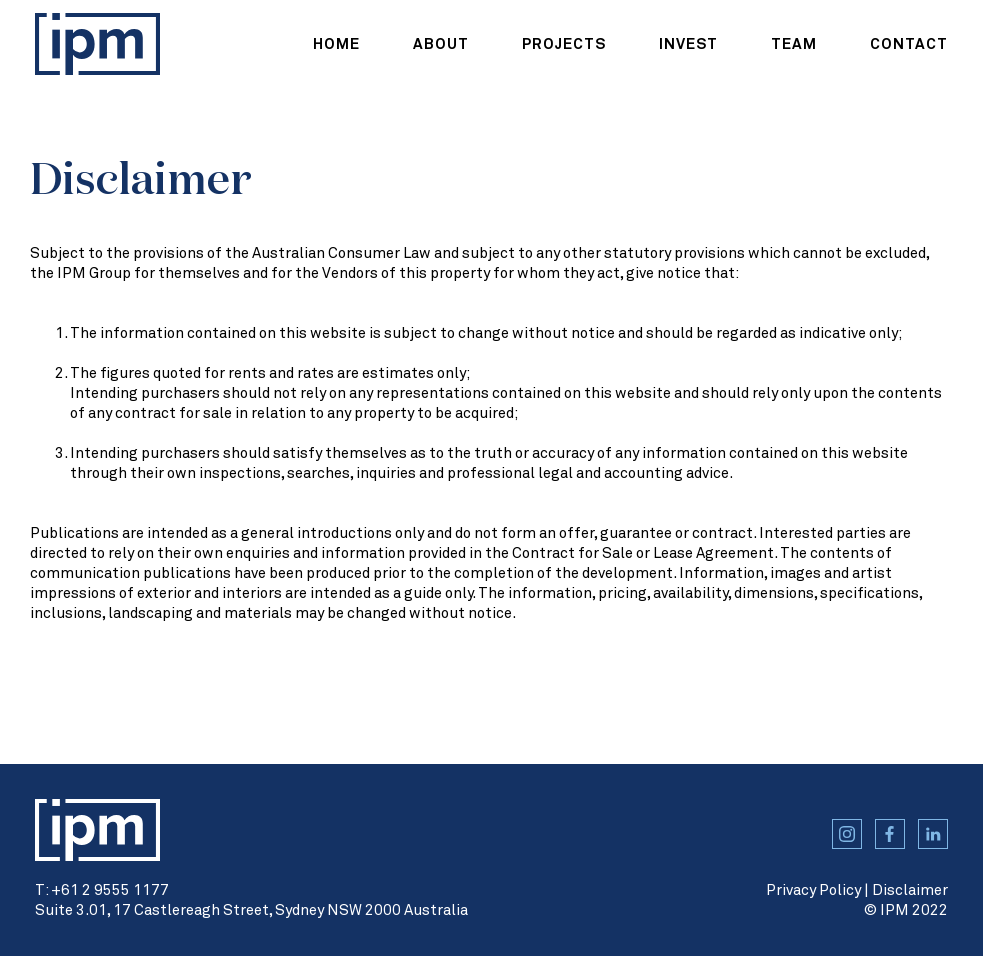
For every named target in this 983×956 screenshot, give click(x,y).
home (336, 44)
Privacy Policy (813, 890)
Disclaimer (910, 890)
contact (909, 44)
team (794, 44)
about (441, 44)
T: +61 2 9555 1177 (102, 890)
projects (564, 44)
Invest (688, 44)
